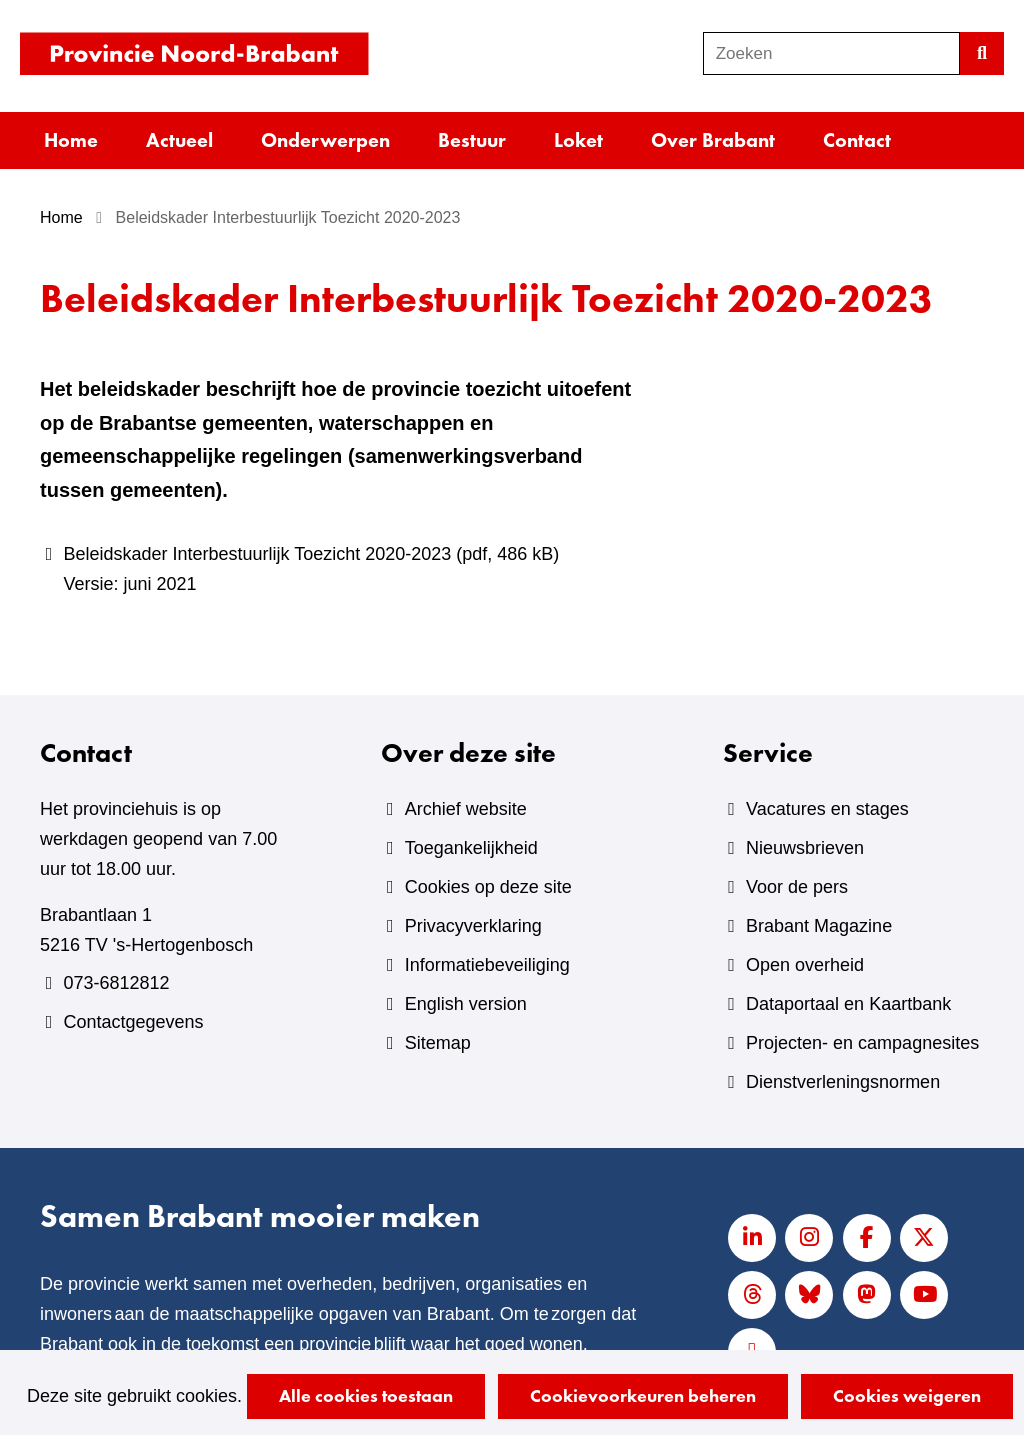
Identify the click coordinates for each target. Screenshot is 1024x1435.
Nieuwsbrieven (805, 848)
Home (71, 140)
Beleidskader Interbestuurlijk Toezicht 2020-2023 (352, 571)
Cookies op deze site (488, 887)
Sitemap (438, 1043)
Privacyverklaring (473, 926)
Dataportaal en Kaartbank (848, 1004)
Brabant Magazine (819, 926)
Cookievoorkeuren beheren (643, 1395)
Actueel (179, 140)
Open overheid (805, 965)
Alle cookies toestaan (366, 1395)
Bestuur (472, 140)
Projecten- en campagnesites (862, 1043)
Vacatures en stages (827, 809)
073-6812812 (116, 983)
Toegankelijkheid (471, 848)
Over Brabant (713, 140)
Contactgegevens (133, 1022)
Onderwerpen (325, 140)
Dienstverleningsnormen (843, 1082)
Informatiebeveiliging (487, 965)
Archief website (466, 809)
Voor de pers (797, 887)
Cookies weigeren (907, 1395)
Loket (578, 140)
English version (466, 1004)
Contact (857, 140)
